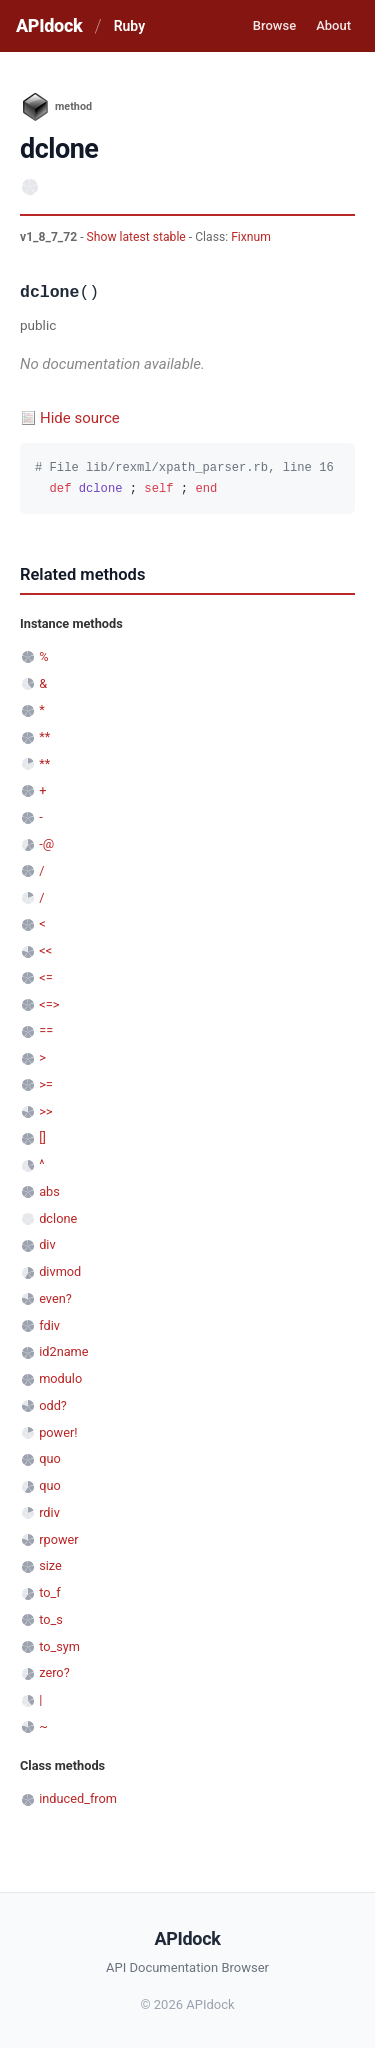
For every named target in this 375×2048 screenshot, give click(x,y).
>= (46, 1084)
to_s (51, 1619)
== (46, 1030)
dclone (58, 1218)
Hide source (80, 418)
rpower (58, 1539)
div (47, 1244)
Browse (274, 25)
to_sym (59, 1646)
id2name (63, 1351)
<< (45, 950)
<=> (49, 1004)
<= (45, 977)
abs (49, 1191)
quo (50, 1458)
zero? (54, 1672)
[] (42, 1137)
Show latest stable (138, 237)
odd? (53, 1405)
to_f (50, 1592)
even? (55, 1298)
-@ (46, 843)
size (50, 1565)
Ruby (129, 26)
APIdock (49, 25)
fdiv (49, 1325)
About (333, 25)
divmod (60, 1271)
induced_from (78, 1798)
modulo (60, 1378)
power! (58, 1432)
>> (45, 1111)
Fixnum (251, 237)
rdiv (49, 1512)
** (44, 736)
